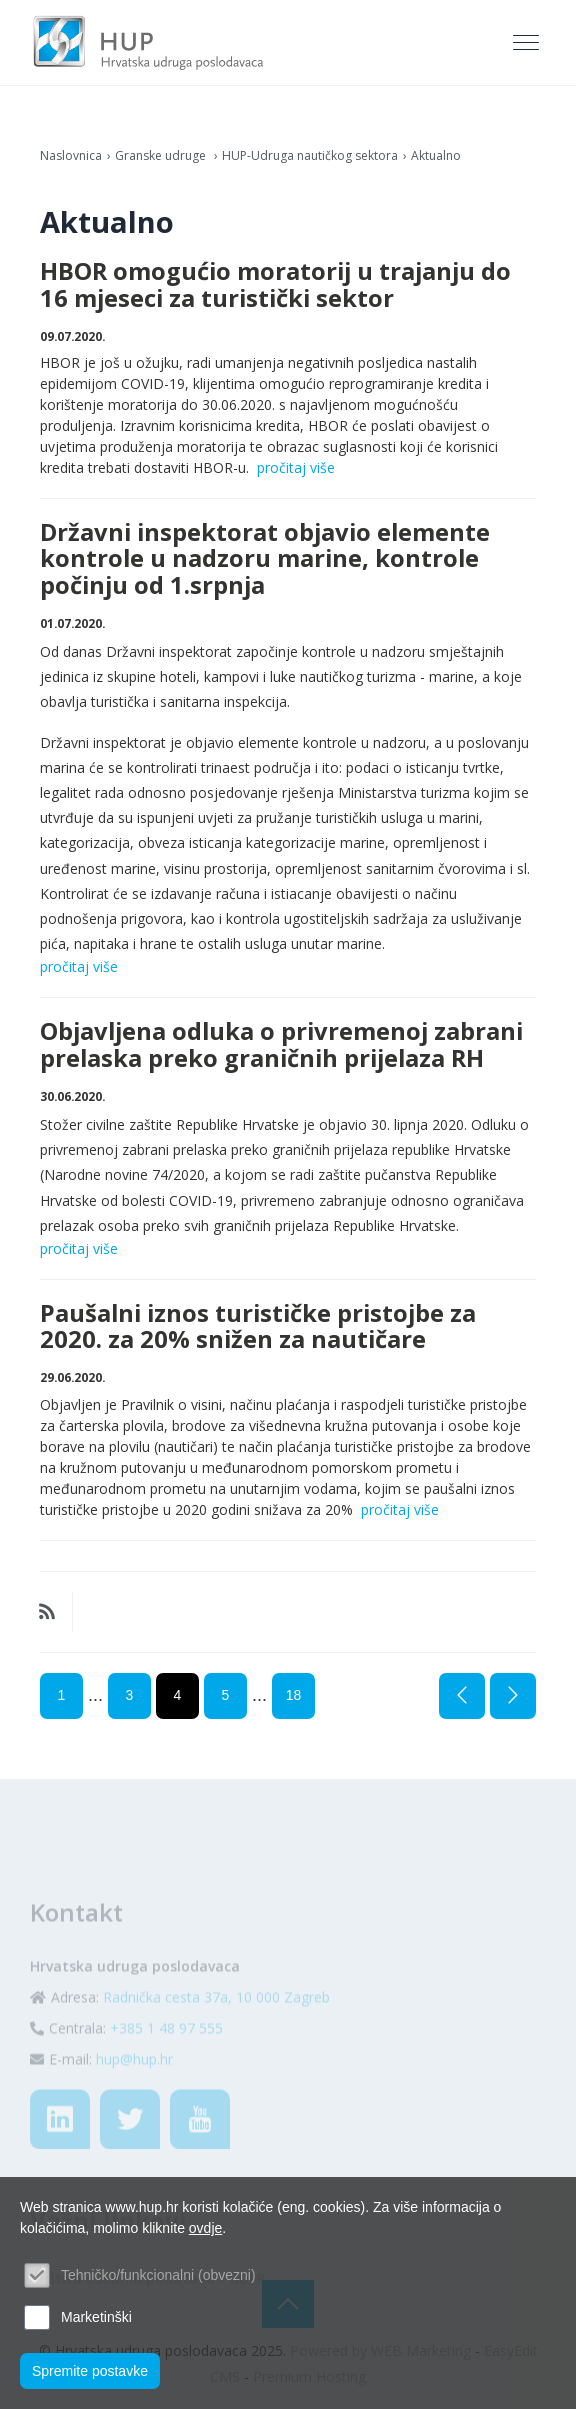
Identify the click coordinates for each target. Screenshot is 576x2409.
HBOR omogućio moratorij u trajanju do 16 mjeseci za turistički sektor (275, 284)
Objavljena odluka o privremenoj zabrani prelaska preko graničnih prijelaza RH (281, 1044)
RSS (47, 1612)
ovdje (205, 2228)
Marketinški (96, 2317)
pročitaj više (296, 467)
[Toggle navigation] (528, 43)
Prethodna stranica (462, 1696)
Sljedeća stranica (513, 1696)
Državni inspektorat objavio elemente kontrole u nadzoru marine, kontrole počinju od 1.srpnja (265, 558)
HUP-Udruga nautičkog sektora (310, 155)
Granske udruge (162, 155)
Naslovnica (71, 155)
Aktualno (436, 155)
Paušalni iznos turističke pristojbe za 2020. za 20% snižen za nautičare (258, 1326)
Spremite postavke (90, 2371)
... (95, 1695)
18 (294, 1695)
